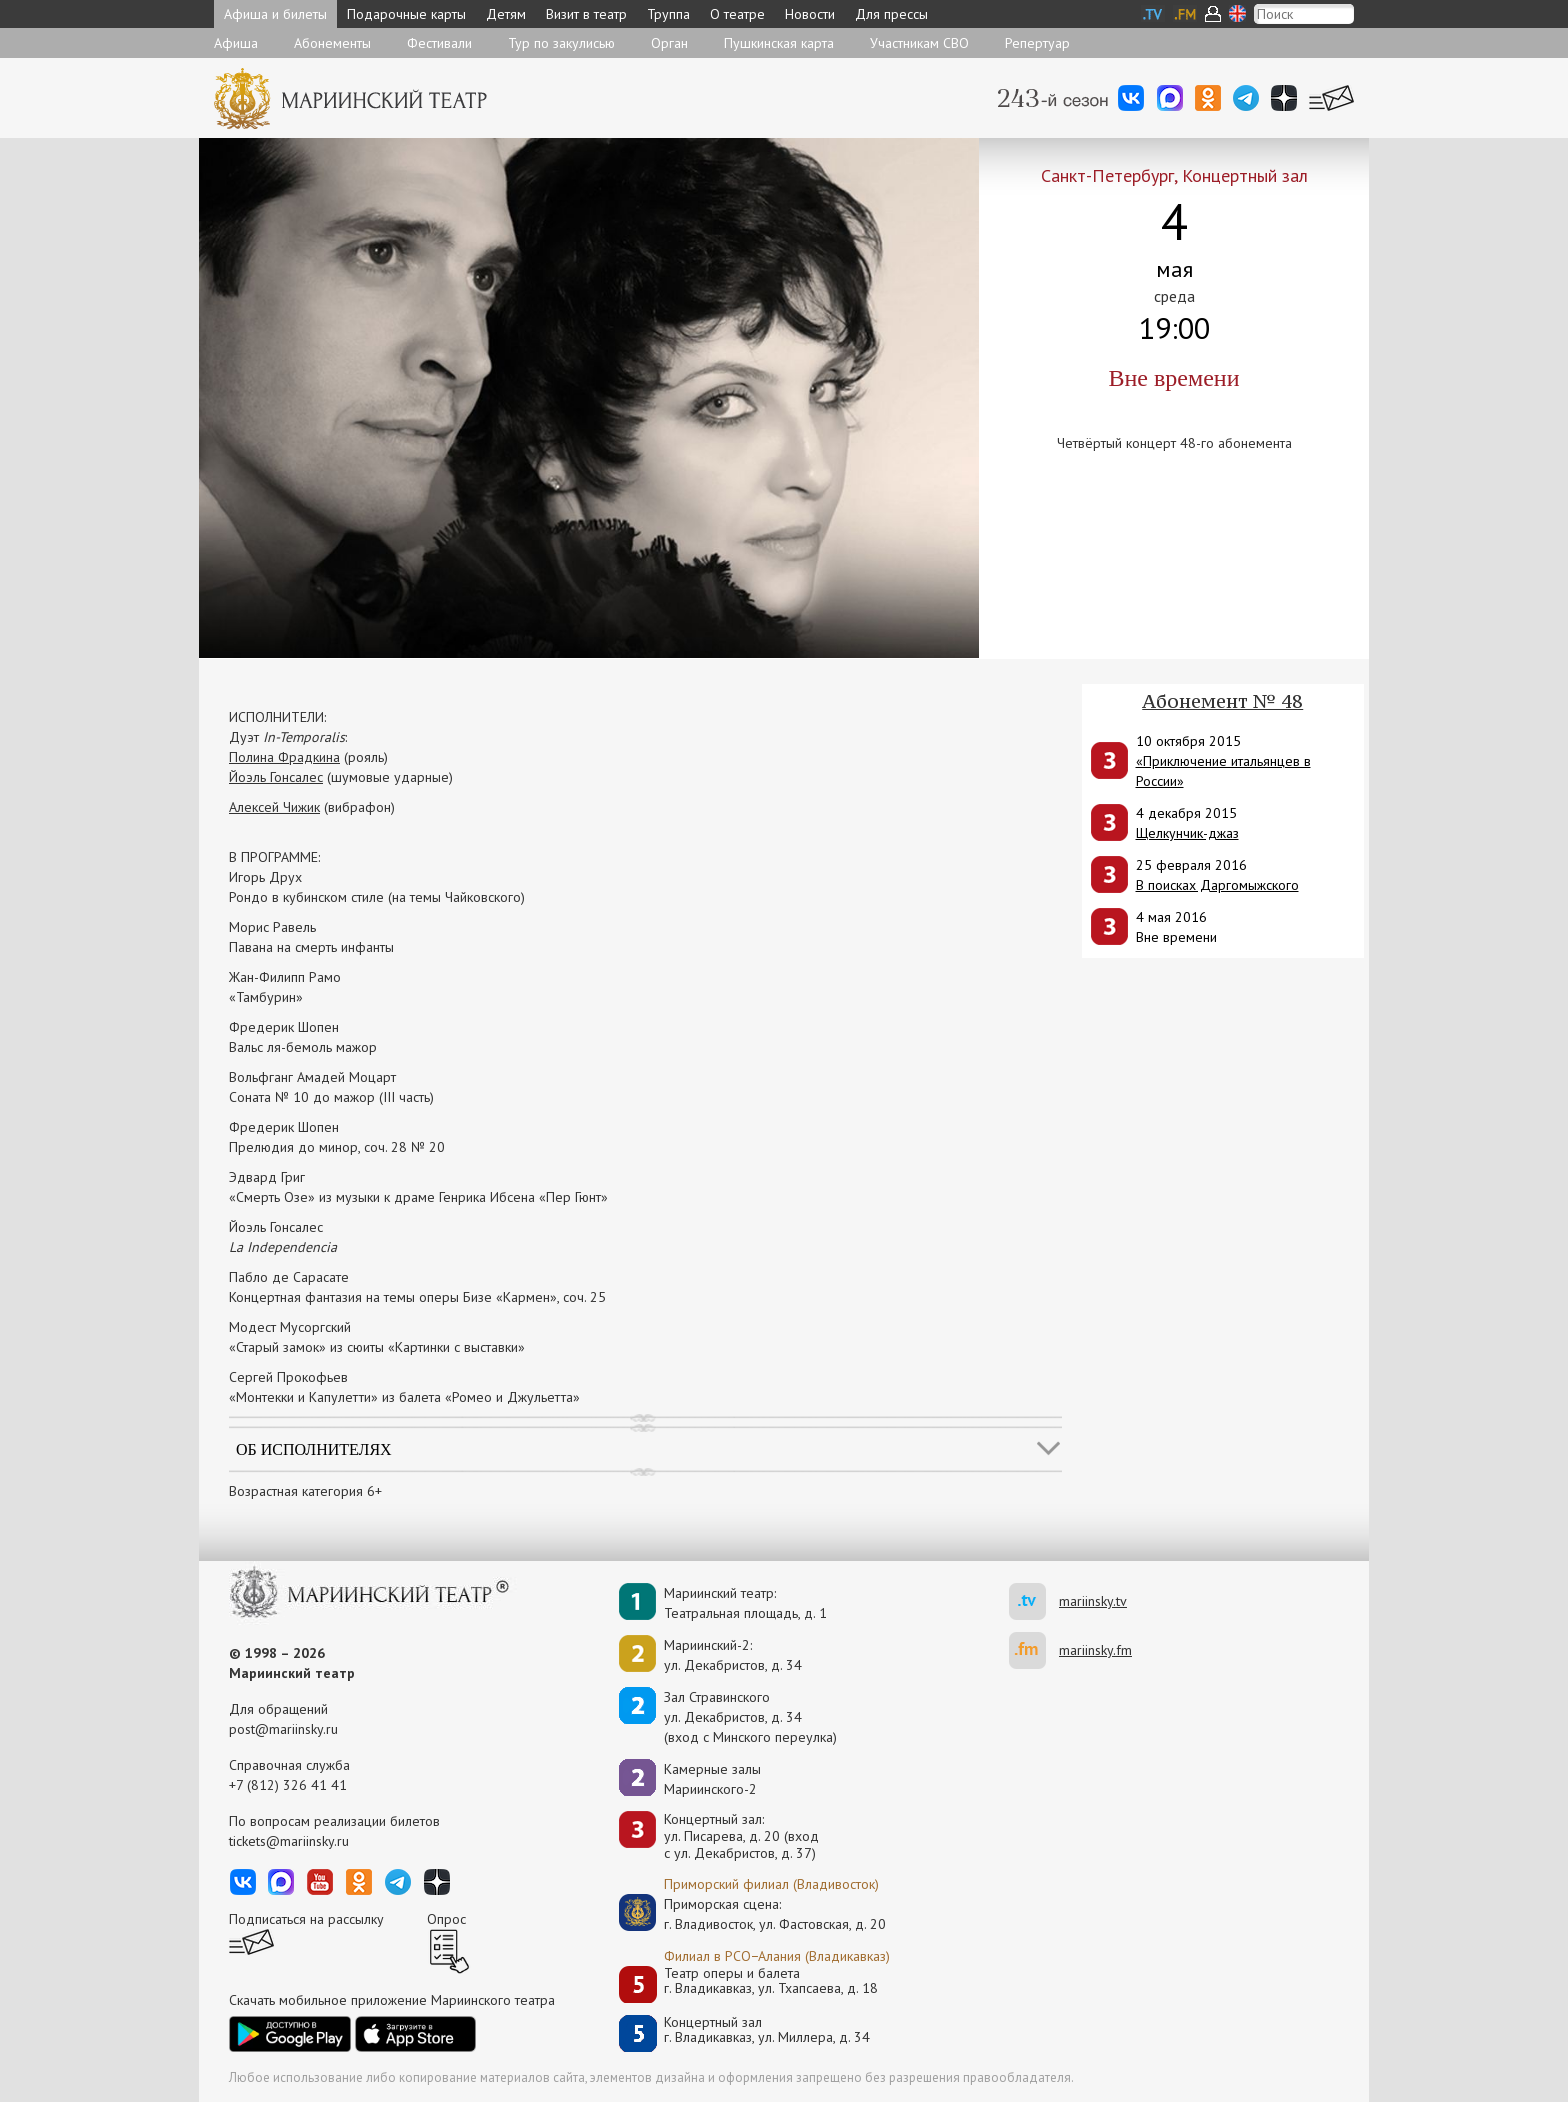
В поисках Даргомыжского (1217, 885)
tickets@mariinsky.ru (289, 1841)
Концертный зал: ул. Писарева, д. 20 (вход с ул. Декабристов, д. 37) (741, 1836)
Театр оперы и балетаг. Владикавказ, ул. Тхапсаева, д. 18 (771, 1981)
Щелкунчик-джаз (1187, 833)
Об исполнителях (314, 1449)
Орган (669, 43)
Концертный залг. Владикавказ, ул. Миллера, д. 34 (767, 2030)
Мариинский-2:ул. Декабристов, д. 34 (733, 1655)
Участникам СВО (919, 43)
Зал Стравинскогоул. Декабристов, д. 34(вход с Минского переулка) (750, 1717)
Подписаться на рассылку (306, 1919)
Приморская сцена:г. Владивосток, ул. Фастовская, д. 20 (754, 1914)
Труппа (668, 14)
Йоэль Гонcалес (276, 777)
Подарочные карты (406, 14)
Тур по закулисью (561, 43)
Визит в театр (586, 14)
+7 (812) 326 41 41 (288, 1785)
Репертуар (1037, 43)
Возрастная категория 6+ (305, 1491)
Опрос (446, 1919)
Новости (810, 14)
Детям (506, 14)
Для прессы (891, 14)
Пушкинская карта (779, 43)
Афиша (236, 43)
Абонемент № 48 (1222, 701)
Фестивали (439, 43)
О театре (737, 14)
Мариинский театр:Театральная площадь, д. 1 (745, 1603)
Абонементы (332, 43)
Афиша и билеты (275, 14)
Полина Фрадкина (284, 757)
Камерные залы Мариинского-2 (712, 1779)
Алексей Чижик (274, 807)
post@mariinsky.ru (283, 1729)
